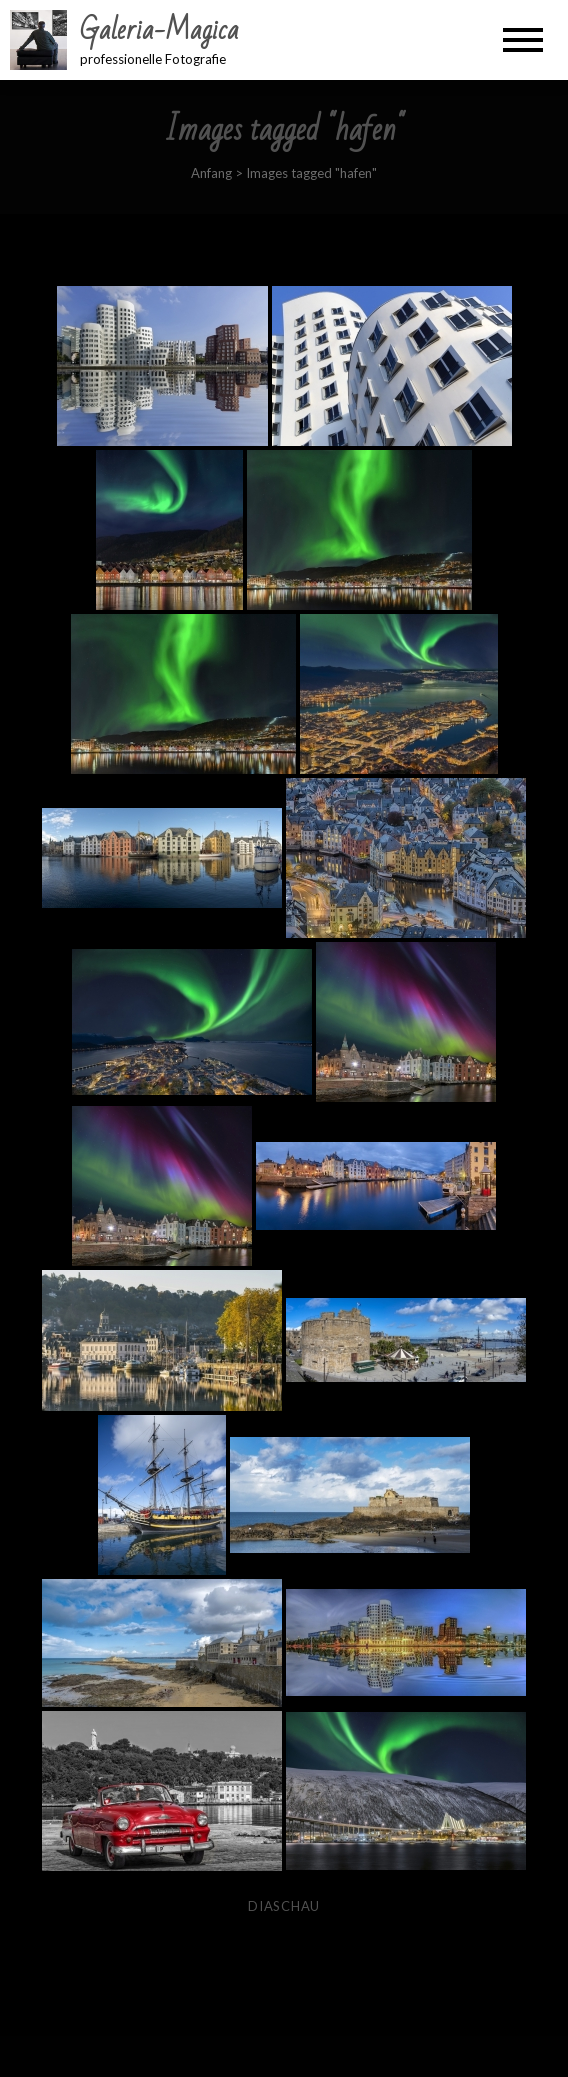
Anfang (211, 173)
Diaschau (284, 1906)
